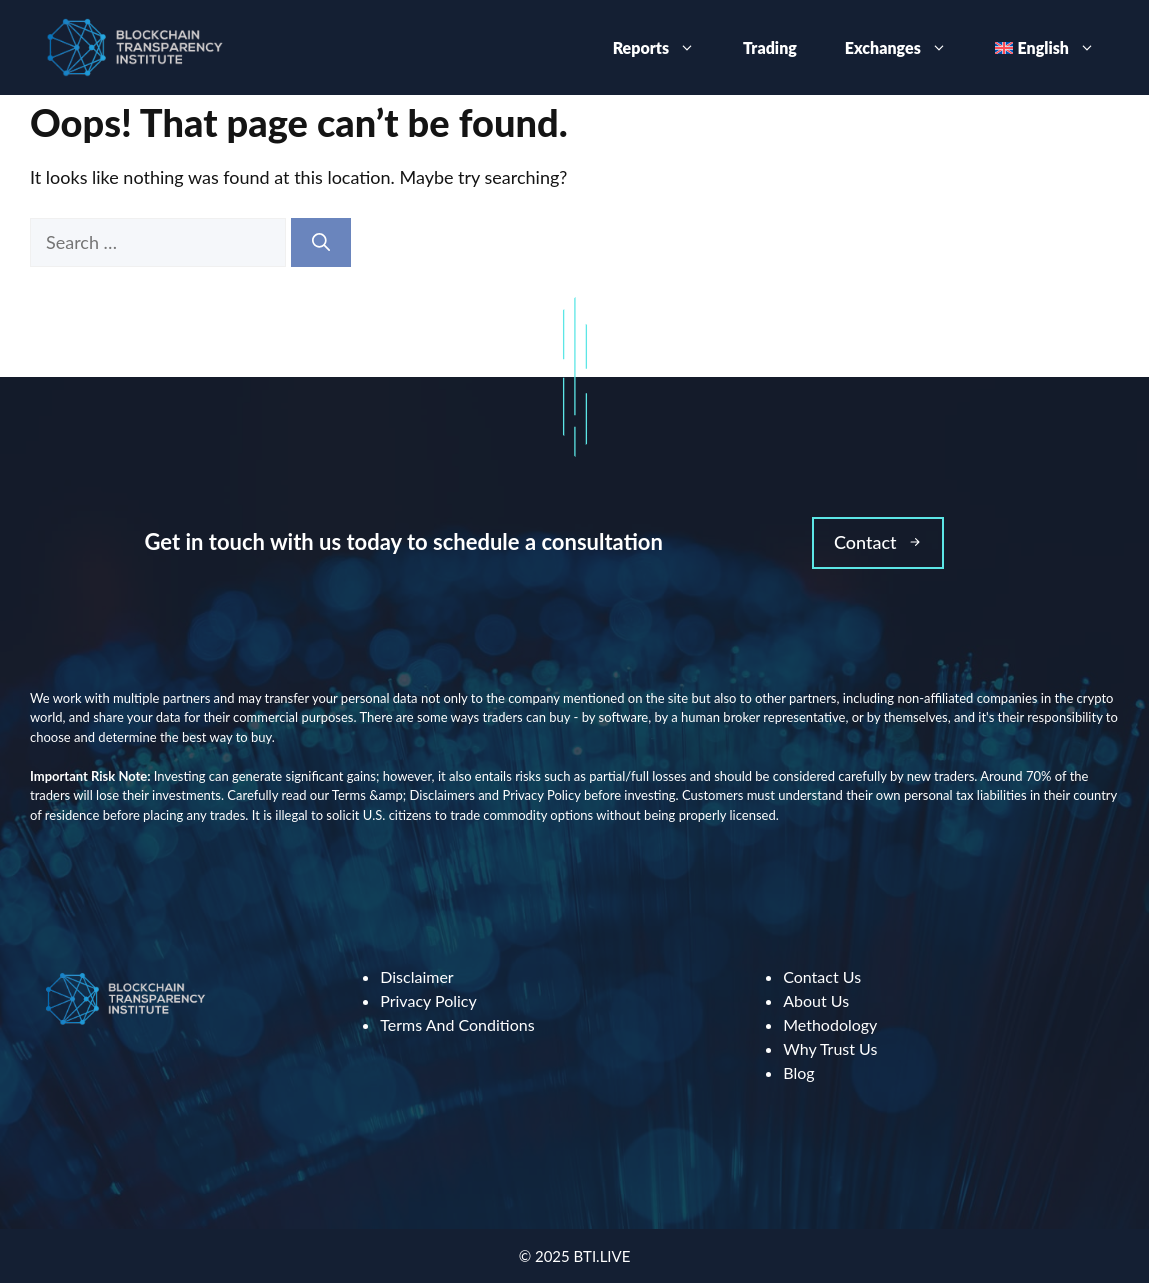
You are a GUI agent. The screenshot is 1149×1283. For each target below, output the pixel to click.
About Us (816, 1000)
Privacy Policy (428, 1000)
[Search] (321, 242)
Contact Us (822, 976)
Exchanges (908, 48)
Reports (666, 48)
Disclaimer (416, 976)
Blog (798, 1072)
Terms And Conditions (457, 1024)
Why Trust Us (830, 1048)
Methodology (830, 1024)
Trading (770, 47)
